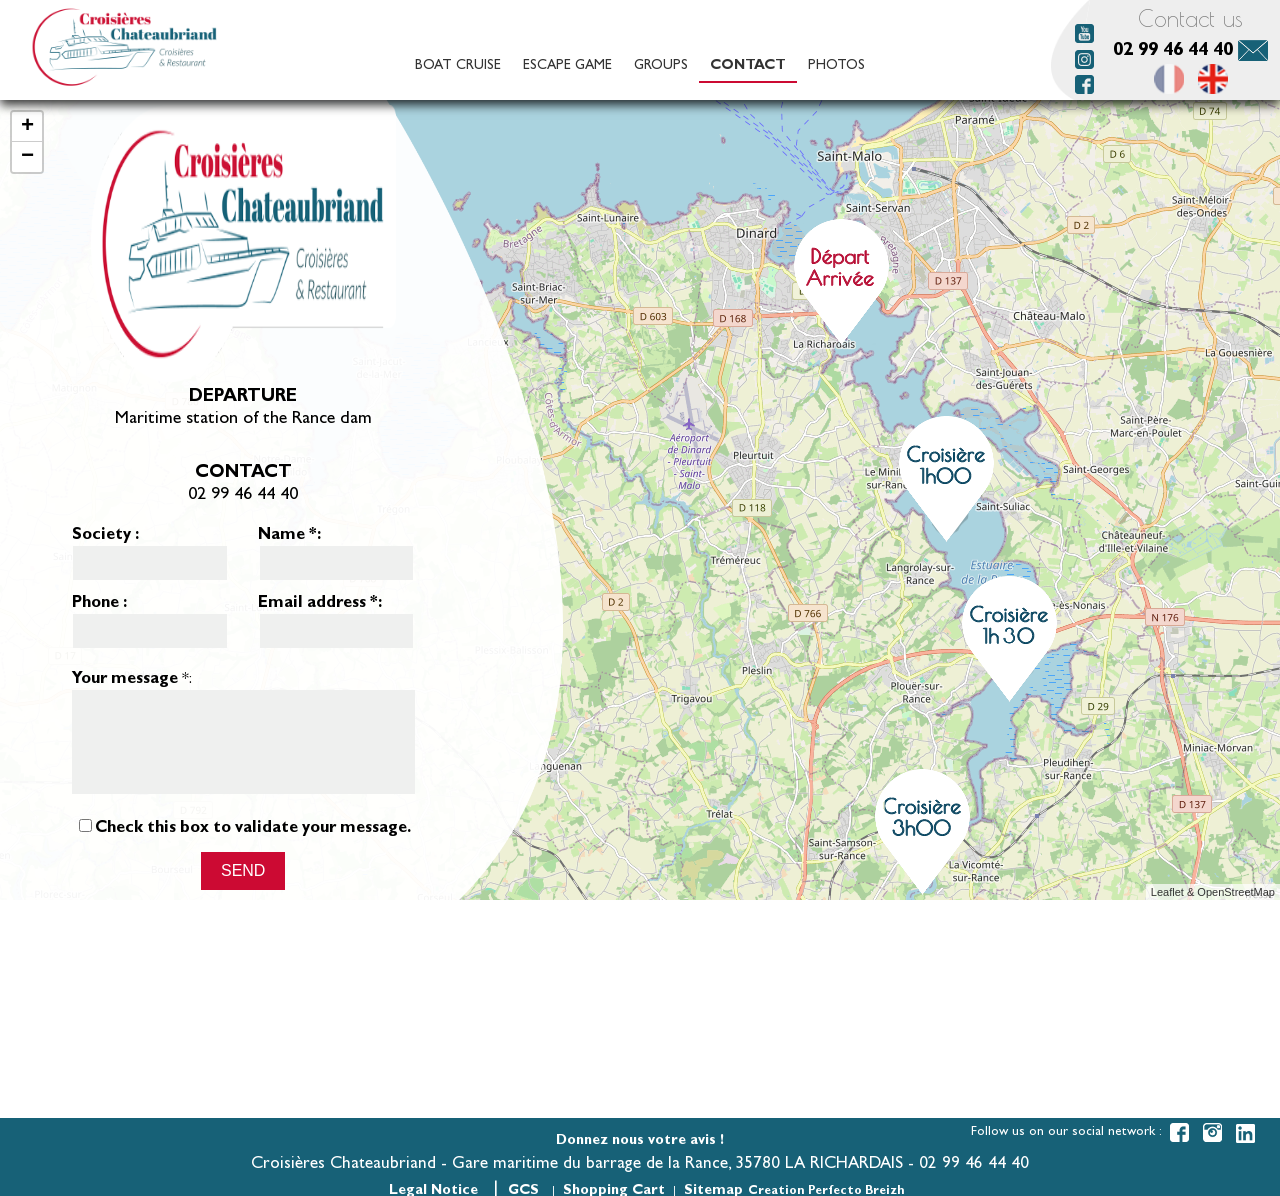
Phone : (99, 604)
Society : (105, 536)
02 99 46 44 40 (1173, 51)
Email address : (320, 604)
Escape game (567, 66)
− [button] (27, 157)
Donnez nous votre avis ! (640, 1141)
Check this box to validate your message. (253, 847)
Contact (748, 66)
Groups (661, 66)
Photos (836, 66)
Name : (289, 536)
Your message (125, 680)
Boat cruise (458, 66)
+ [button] (27, 127)
